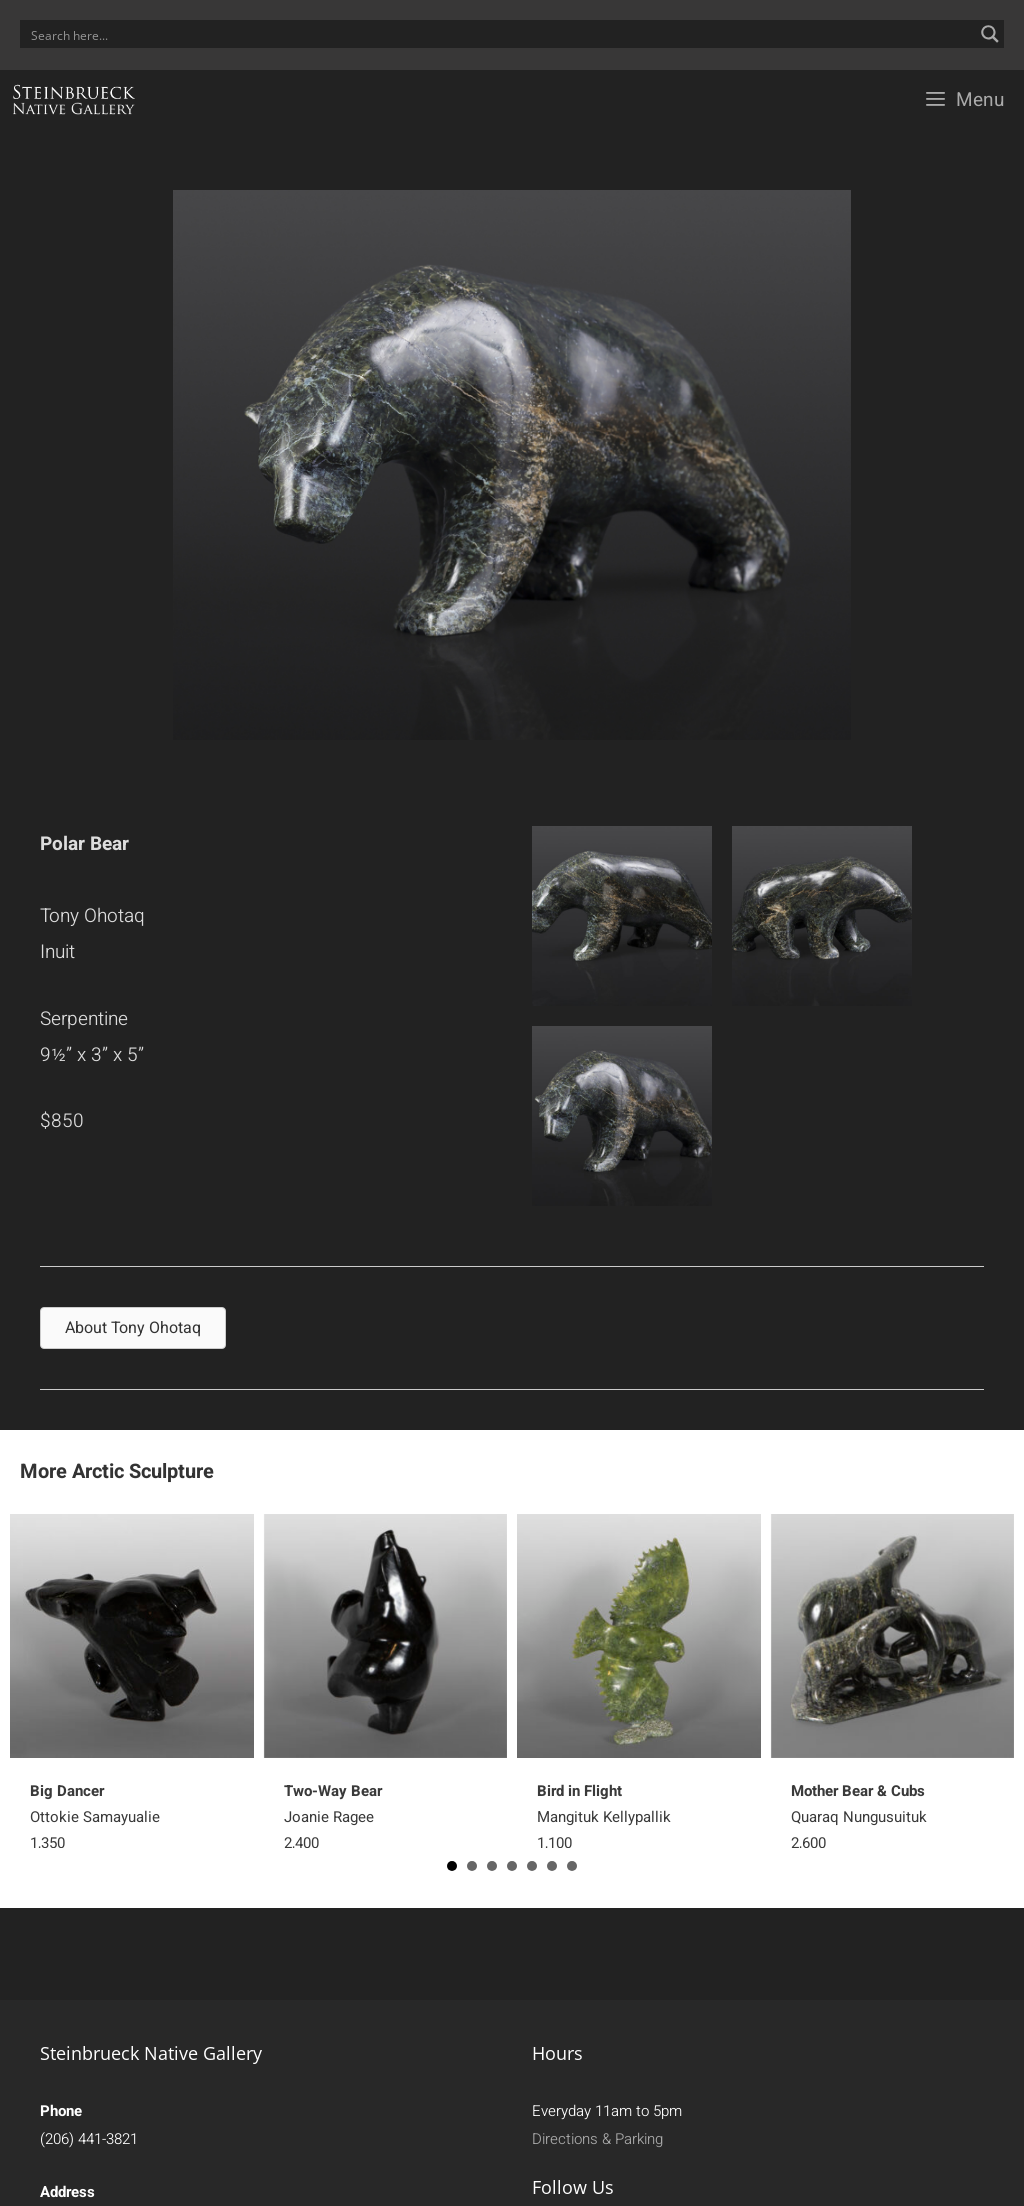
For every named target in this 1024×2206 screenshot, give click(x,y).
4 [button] (512, 1866)
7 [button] (572, 1866)
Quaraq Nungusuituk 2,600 (859, 1817)
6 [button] (552, 1866)
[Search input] (499, 34)
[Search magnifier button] (990, 34)
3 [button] (492, 1866)
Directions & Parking (597, 2139)
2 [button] (472, 1866)
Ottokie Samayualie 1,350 (95, 1817)
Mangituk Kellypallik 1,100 (604, 1817)
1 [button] (452, 1866)
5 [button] (532, 1866)
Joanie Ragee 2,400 (333, 1817)
